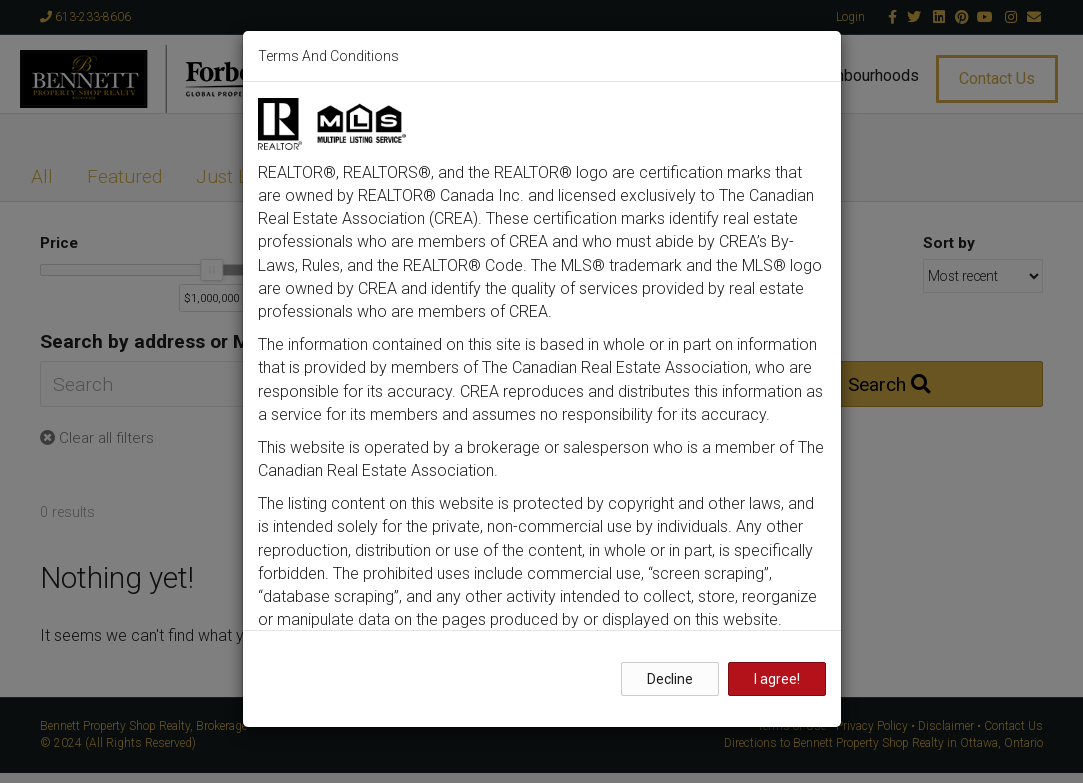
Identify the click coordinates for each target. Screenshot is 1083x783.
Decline (670, 679)
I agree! (777, 679)
